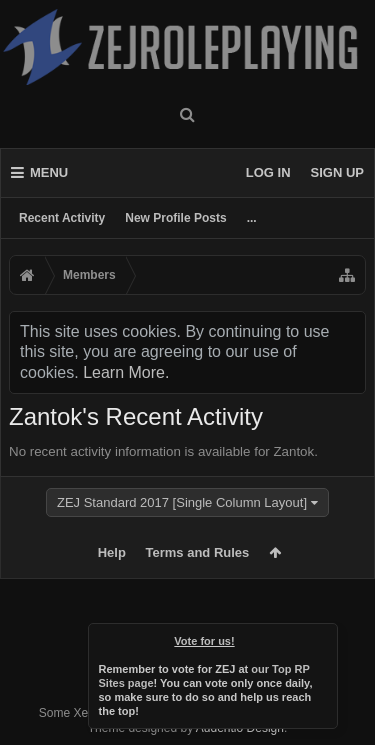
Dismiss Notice (324, 637)
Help (112, 552)
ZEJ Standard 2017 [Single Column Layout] (182, 502)
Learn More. (126, 372)
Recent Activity (62, 218)
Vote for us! (204, 641)
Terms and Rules (198, 552)
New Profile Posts (175, 218)
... (252, 218)
